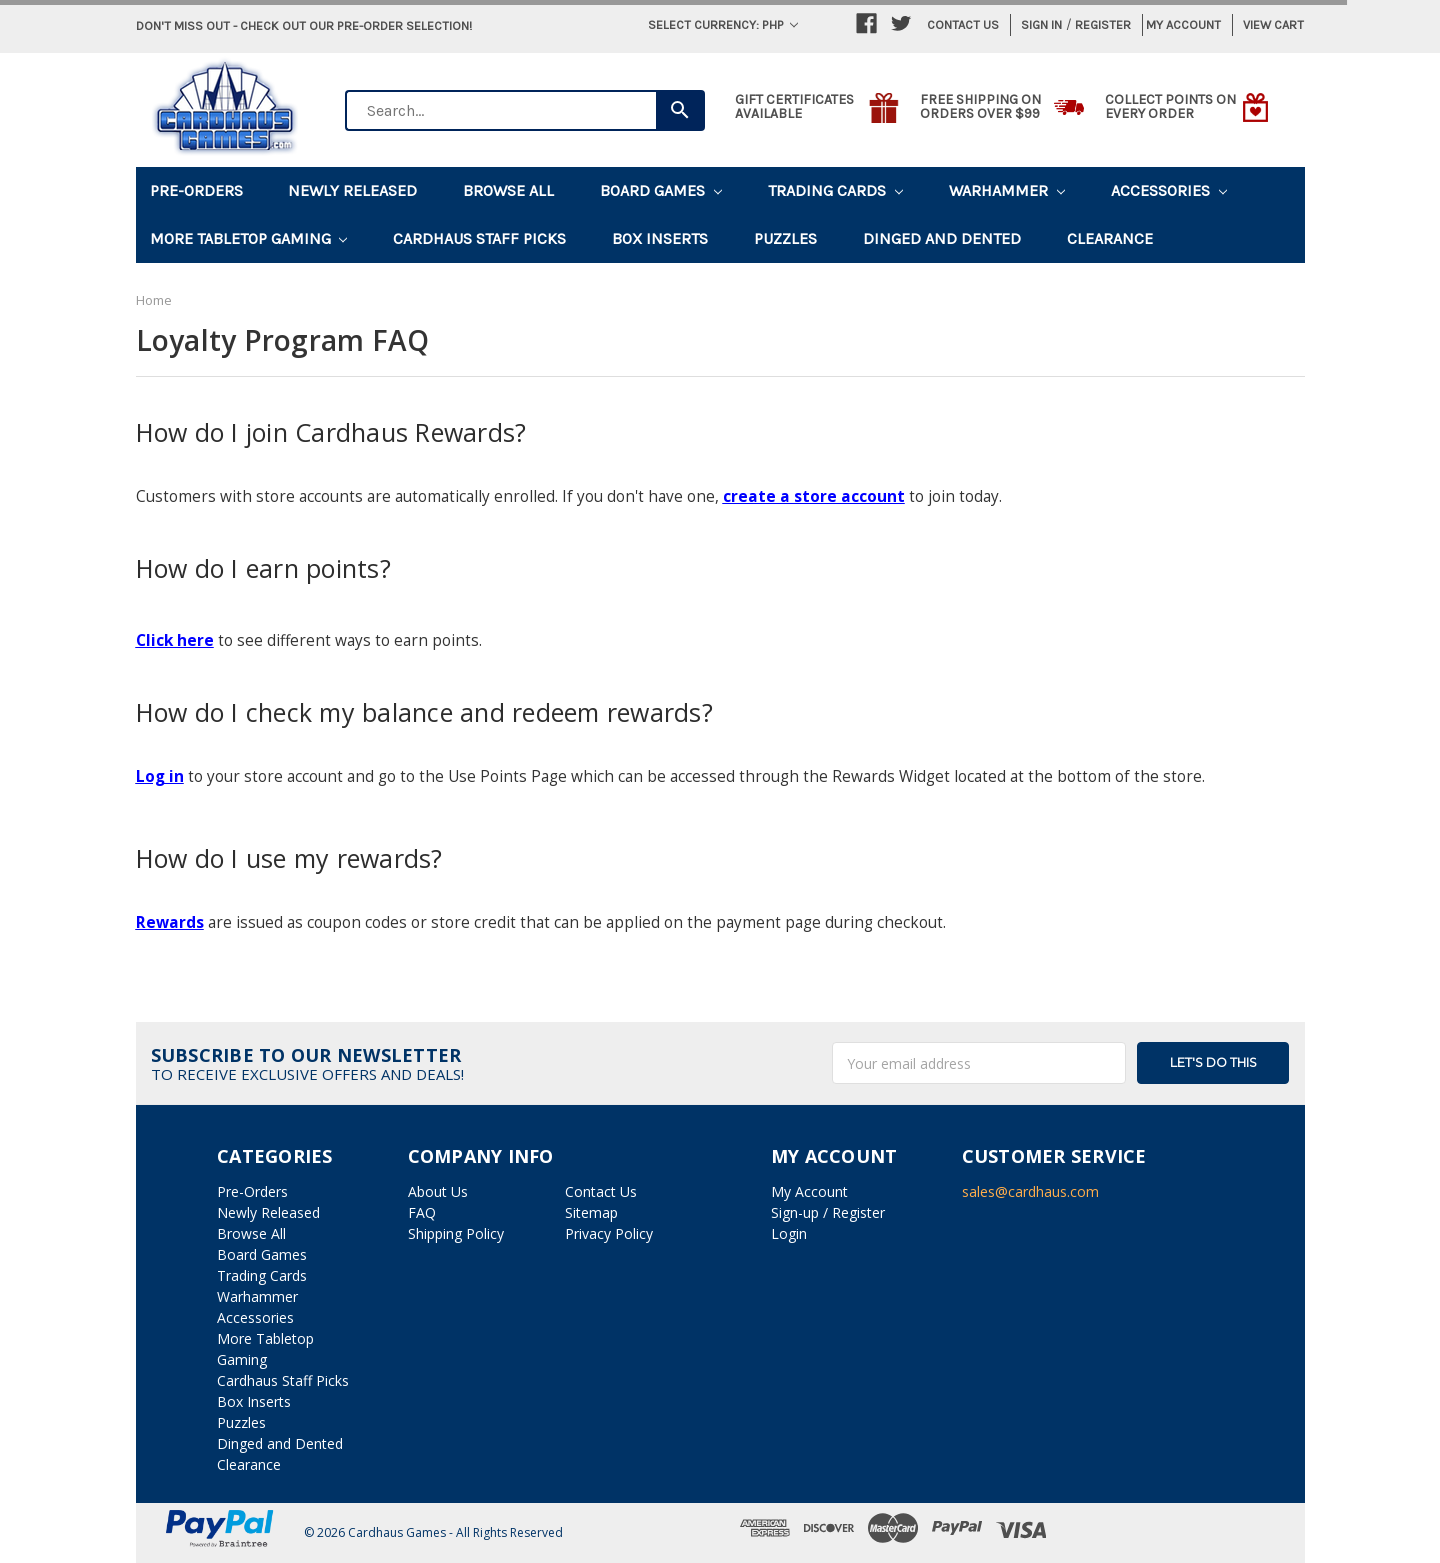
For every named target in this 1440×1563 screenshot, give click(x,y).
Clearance (1110, 238)
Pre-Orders (196, 190)
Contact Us (963, 24)
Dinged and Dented (942, 238)
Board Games (661, 190)
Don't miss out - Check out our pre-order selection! (304, 25)
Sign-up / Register (828, 1212)
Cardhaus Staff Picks (479, 238)
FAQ (422, 1212)
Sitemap (591, 1212)
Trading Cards (835, 190)
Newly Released (352, 190)
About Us (438, 1191)
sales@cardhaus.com (1030, 1191)
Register (1103, 24)
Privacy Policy (609, 1233)
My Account (1183, 24)
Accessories (1169, 190)
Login (789, 1233)
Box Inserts (660, 238)
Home (154, 300)
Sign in (1041, 24)
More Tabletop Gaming (249, 238)
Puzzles (785, 238)
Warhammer (1007, 190)
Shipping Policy (456, 1233)
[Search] (680, 110)
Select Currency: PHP (723, 24)
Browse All (508, 190)
